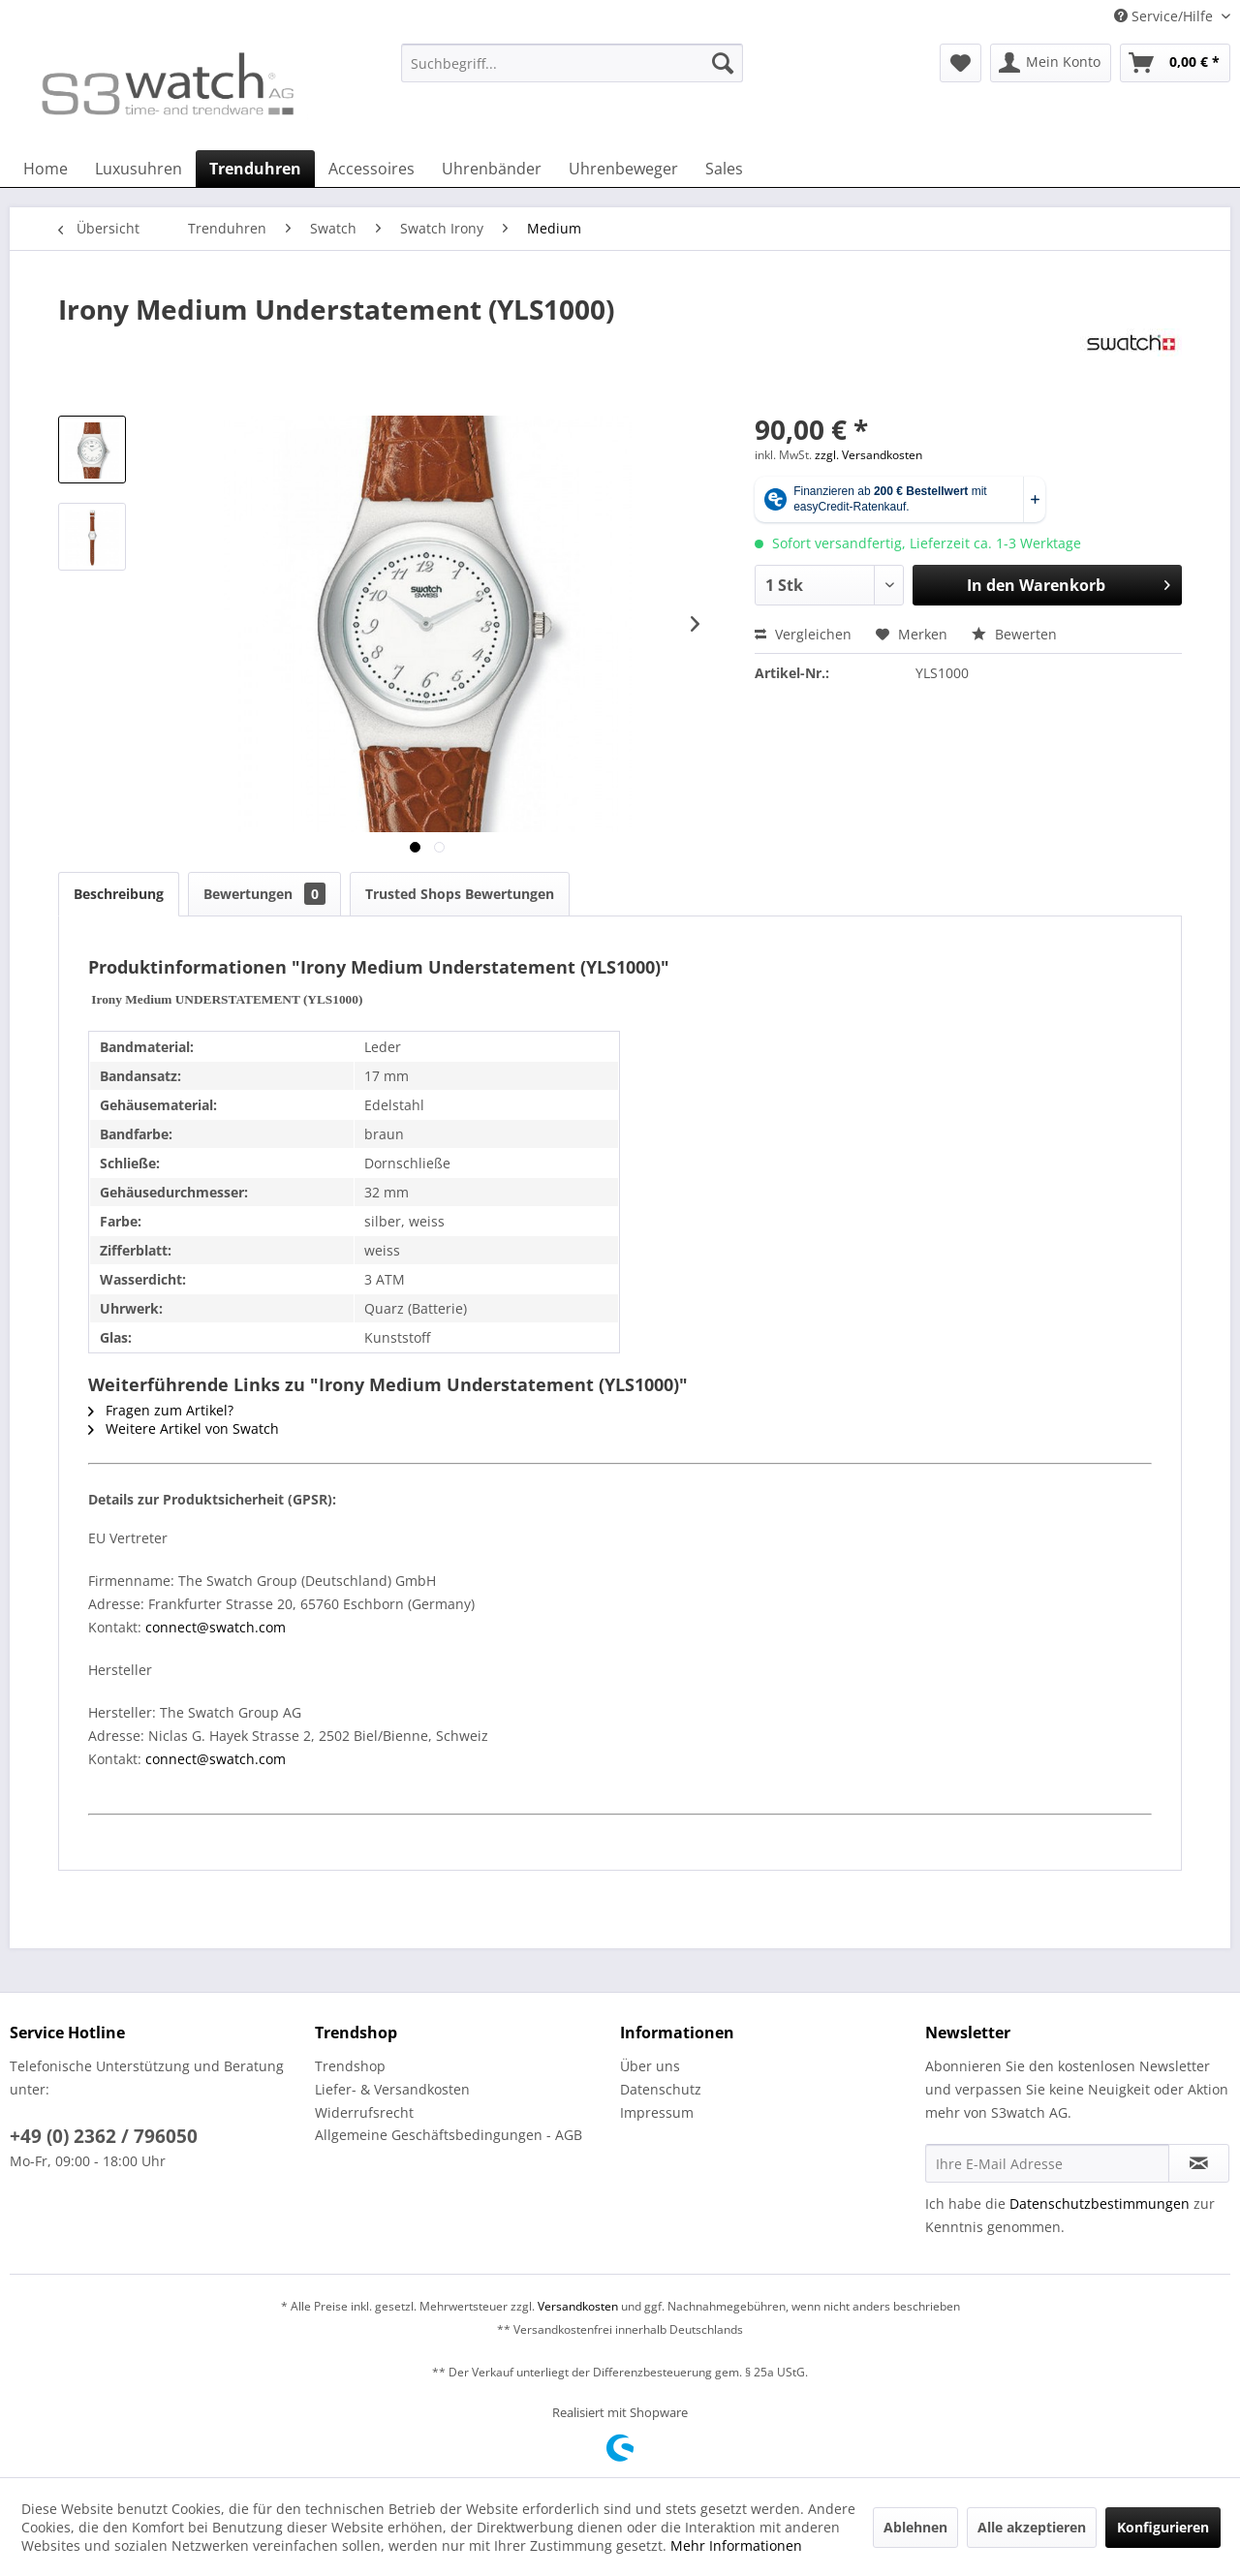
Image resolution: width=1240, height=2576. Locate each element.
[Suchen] (722, 63)
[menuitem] (572, 72)
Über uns (650, 2066)
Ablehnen (915, 2527)
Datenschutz (660, 2089)
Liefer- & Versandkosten (392, 2089)
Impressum (657, 2112)
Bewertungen (264, 894)
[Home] (45, 168)
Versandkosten (578, 2306)
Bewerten (1014, 634)
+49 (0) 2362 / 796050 (104, 2136)
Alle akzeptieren (1031, 2527)
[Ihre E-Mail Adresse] (1047, 2163)
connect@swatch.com (215, 1627)
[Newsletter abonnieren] (1198, 2163)
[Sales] (724, 168)
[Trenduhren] (255, 168)
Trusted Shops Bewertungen (459, 894)
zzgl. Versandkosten (868, 455)
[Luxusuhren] (138, 168)
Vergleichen (803, 634)
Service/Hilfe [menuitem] (1165, 16)
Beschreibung (119, 894)
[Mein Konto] (1050, 63)
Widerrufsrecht (364, 2112)
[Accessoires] (371, 168)
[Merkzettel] (960, 63)
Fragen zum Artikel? (160, 1410)
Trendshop (350, 2066)
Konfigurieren (1163, 2527)
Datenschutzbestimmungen (1099, 2203)
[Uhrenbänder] (491, 168)
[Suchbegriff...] (572, 63)
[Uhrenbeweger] (623, 168)
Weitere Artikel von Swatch (183, 1428)
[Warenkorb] (1175, 63)
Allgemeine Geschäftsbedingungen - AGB (448, 2135)
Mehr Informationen (736, 2545)
